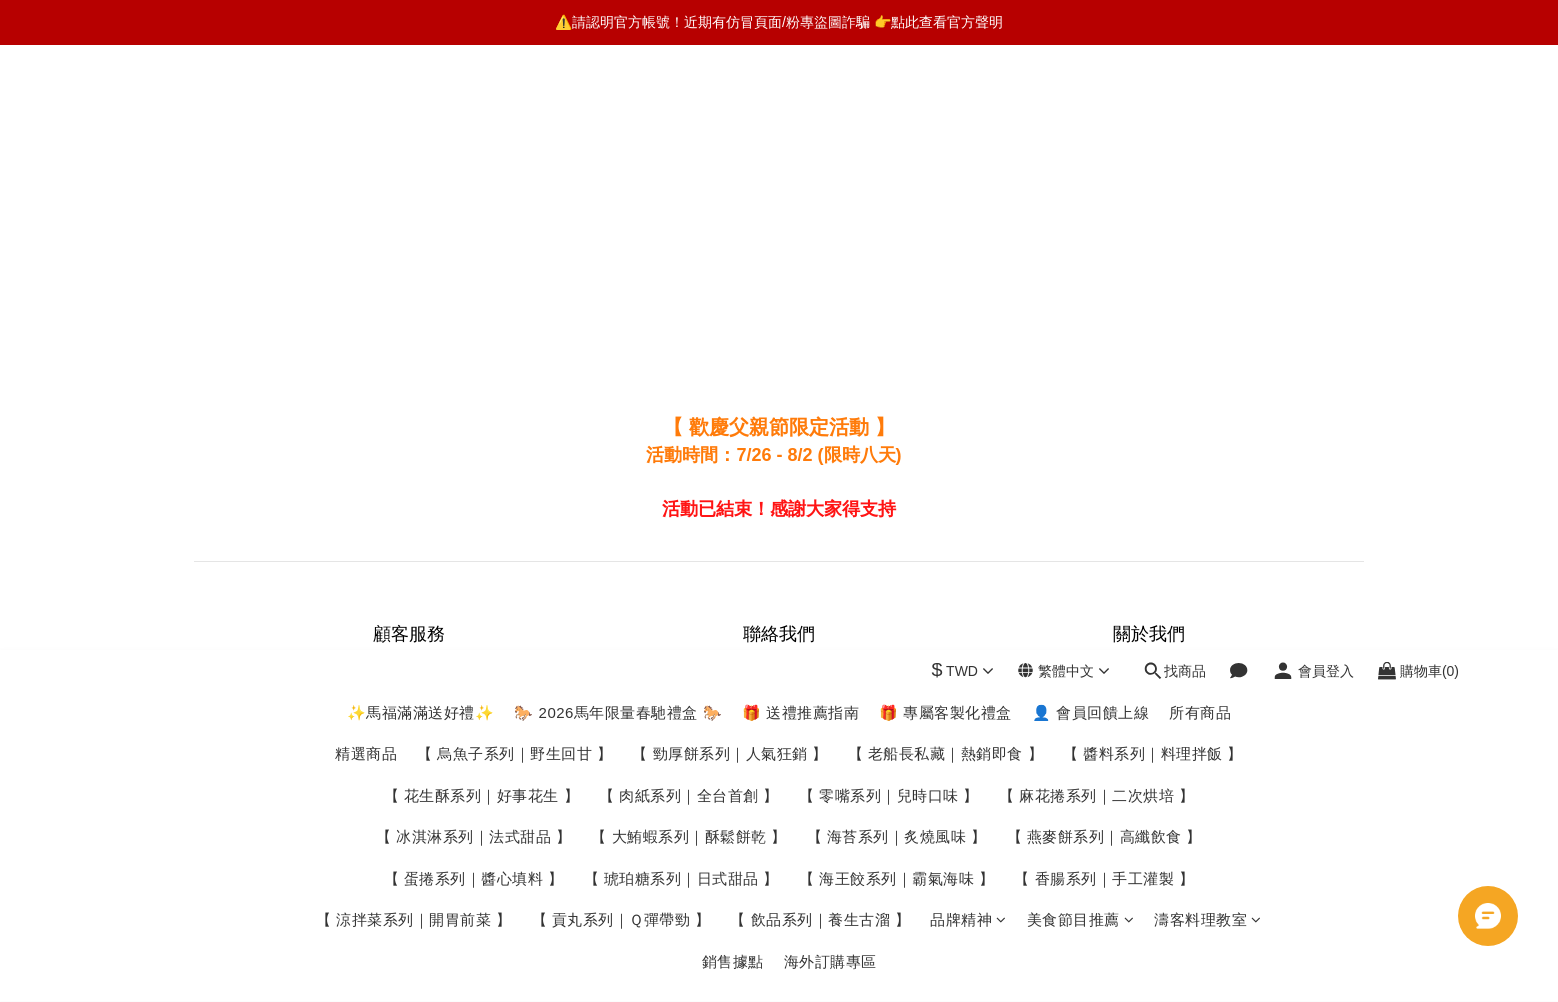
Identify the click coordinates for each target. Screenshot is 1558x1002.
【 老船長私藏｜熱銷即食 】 (945, 148)
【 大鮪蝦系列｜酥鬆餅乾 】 (688, 231)
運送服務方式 (409, 689)
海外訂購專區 (830, 356)
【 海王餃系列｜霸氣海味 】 (896, 273)
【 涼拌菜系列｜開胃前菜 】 (413, 314)
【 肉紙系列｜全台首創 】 (689, 190)
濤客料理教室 (1208, 314)
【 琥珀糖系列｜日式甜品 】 (681, 273)
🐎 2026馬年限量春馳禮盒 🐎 (618, 107)
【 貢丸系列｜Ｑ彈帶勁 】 (621, 314)
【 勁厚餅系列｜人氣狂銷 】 (729, 148)
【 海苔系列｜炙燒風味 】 (897, 231)
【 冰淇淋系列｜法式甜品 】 (473, 231)
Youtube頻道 (1149, 714)
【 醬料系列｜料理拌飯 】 (1153, 148)
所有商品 (1200, 107)
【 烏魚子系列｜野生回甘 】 (514, 148)
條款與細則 (409, 789)
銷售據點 (733, 356)
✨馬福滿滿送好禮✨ (421, 107)
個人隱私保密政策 (409, 764)
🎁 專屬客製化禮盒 (945, 107)
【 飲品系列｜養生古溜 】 (820, 314)
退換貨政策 (409, 739)
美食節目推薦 (1081, 314)
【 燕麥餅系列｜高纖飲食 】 (1104, 231)
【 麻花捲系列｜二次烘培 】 (1096, 190)
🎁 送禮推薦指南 (800, 107)
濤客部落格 (1149, 689)
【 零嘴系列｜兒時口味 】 (889, 190)
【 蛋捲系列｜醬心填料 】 (474, 273)
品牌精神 (968, 314)
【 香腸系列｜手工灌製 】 (1104, 273)
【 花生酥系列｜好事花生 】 (481, 190)
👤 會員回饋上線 (1090, 107)
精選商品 (366, 148)
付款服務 (409, 714)
